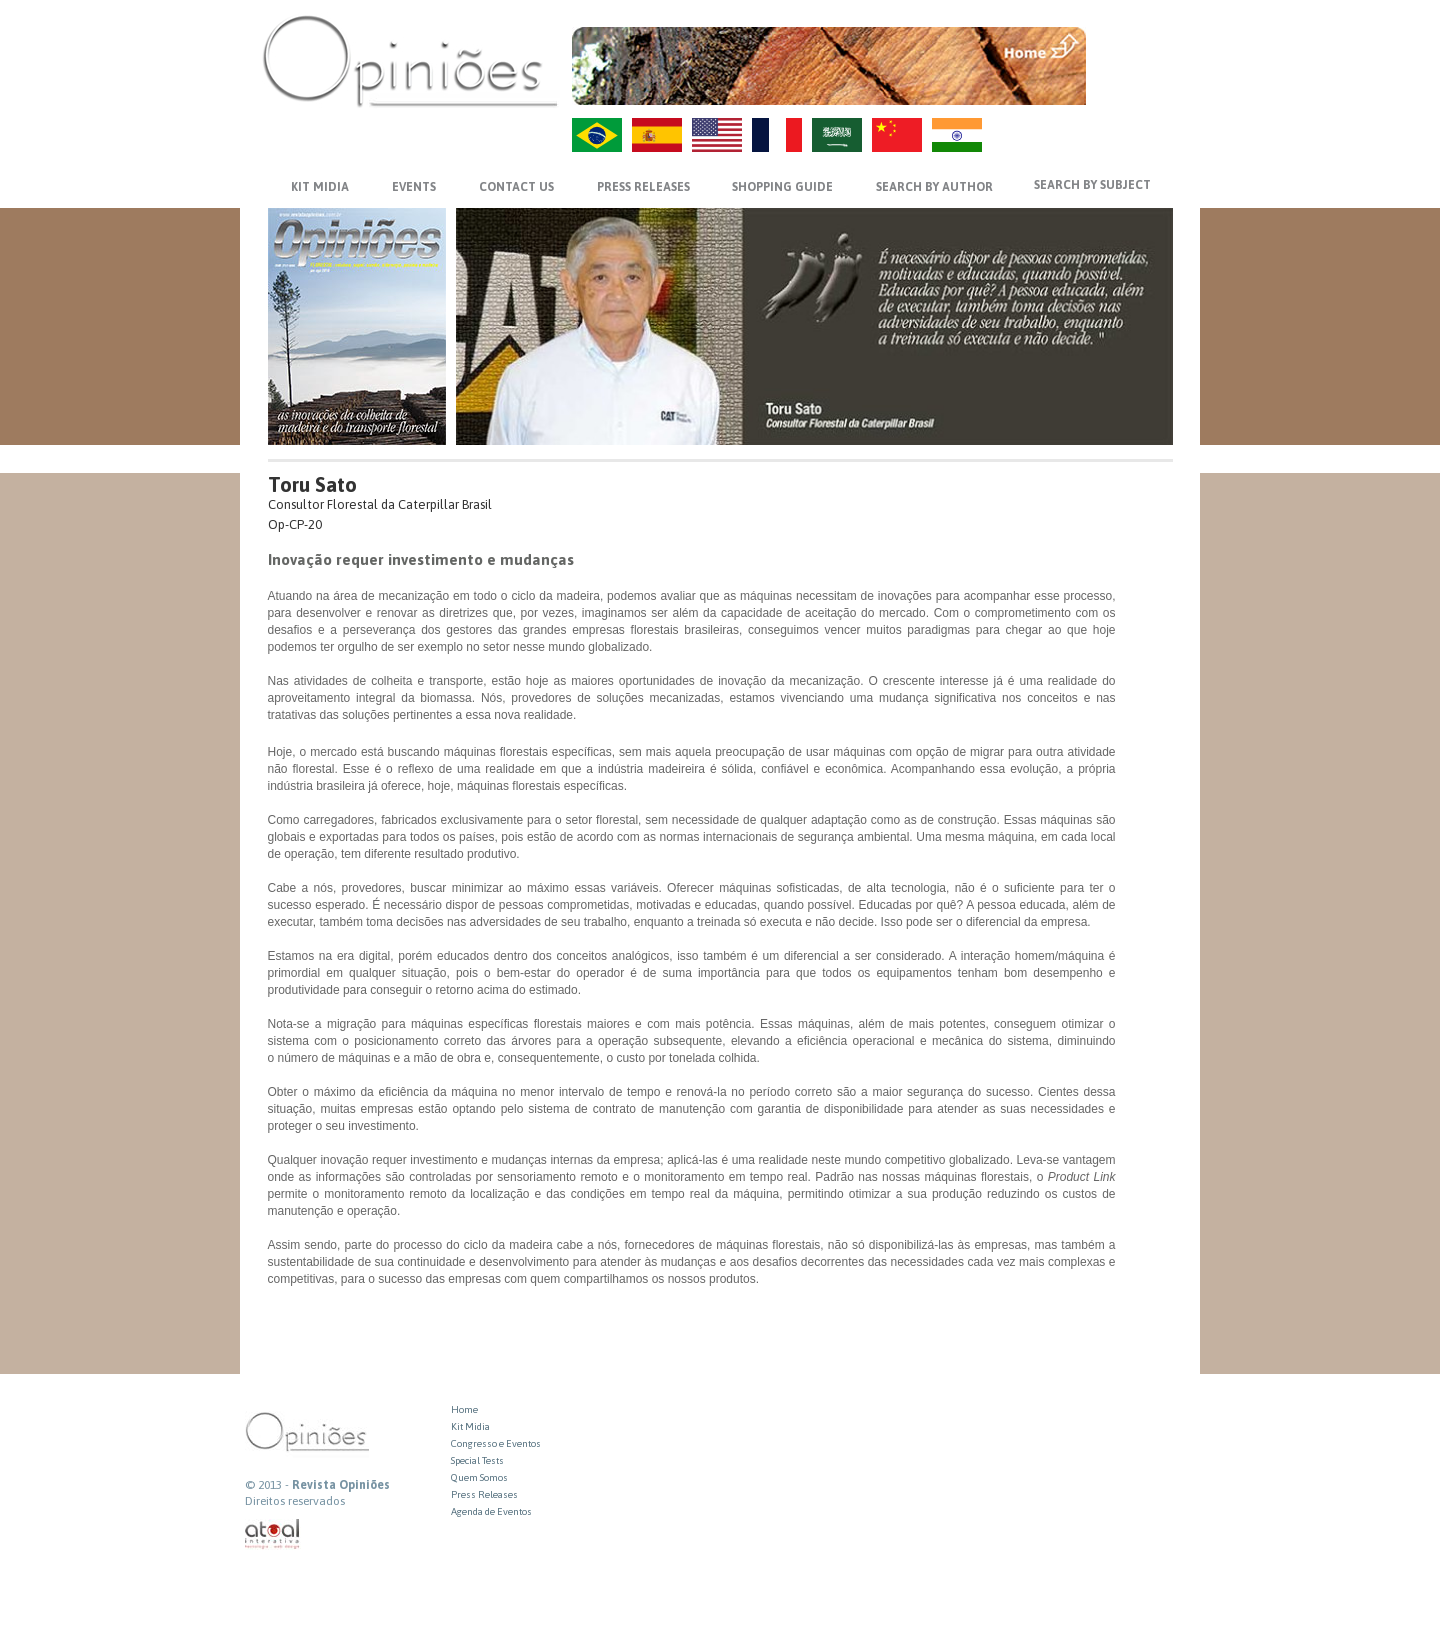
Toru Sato (312, 484)
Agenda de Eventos (491, 1511)
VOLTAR (1131, 87)
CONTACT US (516, 187)
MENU (1131, 45)
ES (657, 135)
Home (464, 1409)
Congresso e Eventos (496, 1443)
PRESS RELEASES (643, 187)
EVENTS (414, 187)
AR (837, 135)
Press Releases (484, 1494)
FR (777, 135)
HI (957, 135)
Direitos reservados (295, 1501)
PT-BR (597, 135)
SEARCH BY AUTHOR (934, 187)
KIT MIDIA (320, 187)
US (717, 135)
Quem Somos (479, 1477)
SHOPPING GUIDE (782, 187)
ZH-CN (897, 135)
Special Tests (477, 1460)
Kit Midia (470, 1426)
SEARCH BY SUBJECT (1092, 185)
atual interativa (273, 1534)
